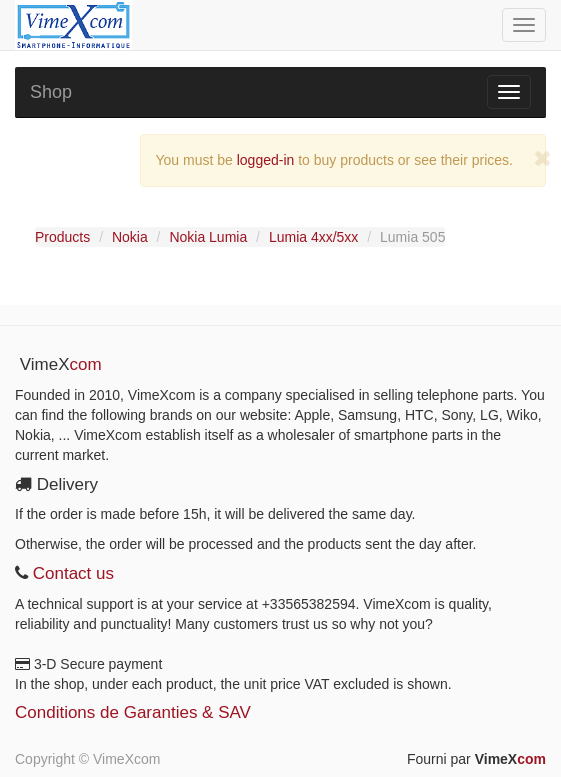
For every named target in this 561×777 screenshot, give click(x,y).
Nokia (130, 237)
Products (62, 237)
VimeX (510, 759)
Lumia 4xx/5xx (313, 237)
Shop (51, 92)
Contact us (71, 573)
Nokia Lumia (208, 237)
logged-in (266, 160)
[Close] (542, 158)
